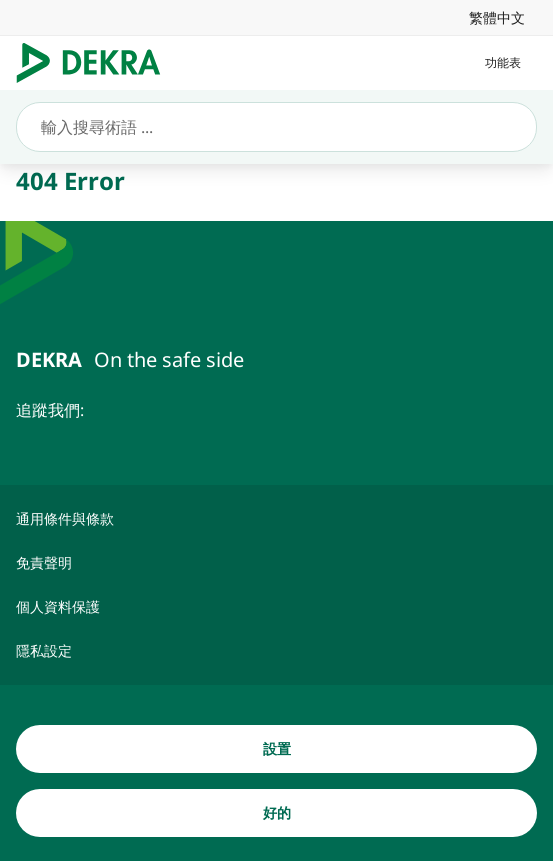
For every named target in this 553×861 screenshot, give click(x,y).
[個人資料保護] (276, 607)
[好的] (276, 813)
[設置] (276, 749)
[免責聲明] (276, 563)
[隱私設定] (276, 651)
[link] (497, 17)
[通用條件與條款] (276, 519)
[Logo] (96, 63)
